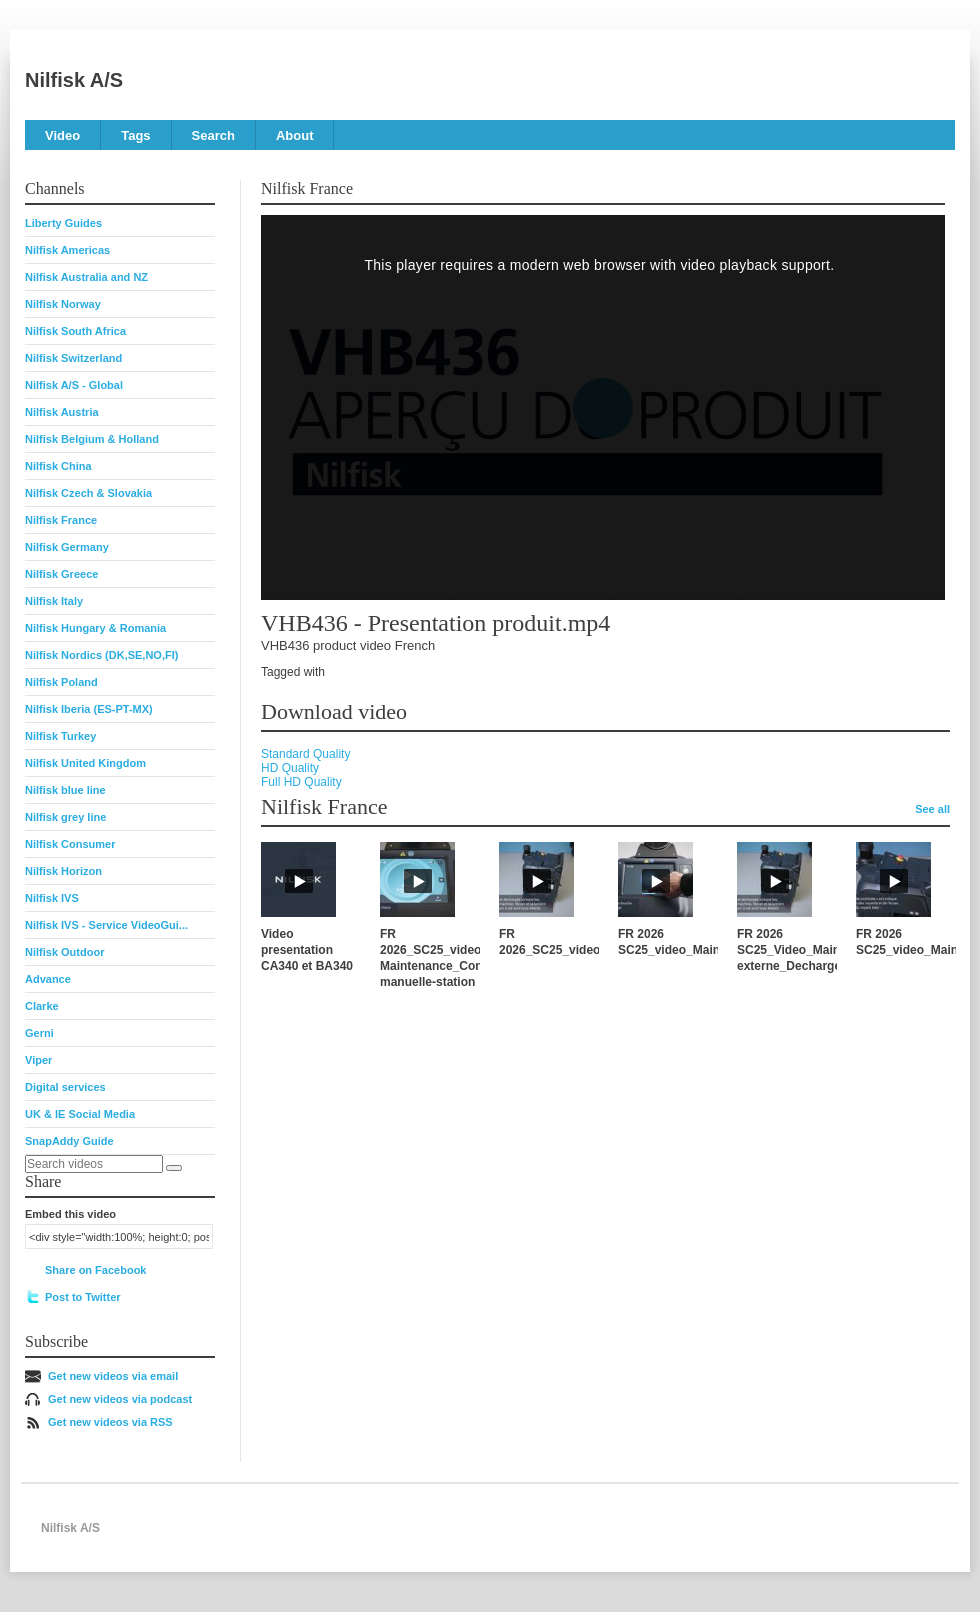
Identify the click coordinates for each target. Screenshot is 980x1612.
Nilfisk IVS (52, 898)
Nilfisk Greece (61, 574)
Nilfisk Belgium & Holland (92, 439)
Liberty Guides (63, 223)
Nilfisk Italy (54, 601)
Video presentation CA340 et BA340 (307, 950)
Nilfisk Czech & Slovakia (88, 493)
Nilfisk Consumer (70, 844)
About (295, 135)
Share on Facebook (95, 1270)
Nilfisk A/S (74, 80)
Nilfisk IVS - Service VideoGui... (106, 925)
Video (62, 135)
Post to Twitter (83, 1297)
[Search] (174, 1168)
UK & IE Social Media (80, 1114)
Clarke (42, 1006)
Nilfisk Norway (63, 304)
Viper (38, 1060)
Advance (48, 979)
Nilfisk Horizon (63, 871)
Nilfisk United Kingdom (85, 763)
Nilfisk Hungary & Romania (95, 628)
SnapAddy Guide (69, 1141)
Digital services (65, 1087)
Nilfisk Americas (67, 250)
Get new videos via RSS (110, 1422)
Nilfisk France (61, 520)
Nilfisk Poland (61, 682)
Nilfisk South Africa (75, 331)
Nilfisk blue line (65, 790)
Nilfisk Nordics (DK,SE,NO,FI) (101, 655)
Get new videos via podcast (120, 1399)
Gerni (39, 1033)
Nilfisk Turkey (60, 736)
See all (932, 809)
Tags (135, 135)
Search (213, 135)
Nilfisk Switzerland (73, 358)
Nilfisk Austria (62, 412)
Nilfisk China (58, 466)
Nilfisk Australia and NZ (86, 277)
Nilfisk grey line (65, 817)
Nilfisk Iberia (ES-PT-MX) (89, 709)
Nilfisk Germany (67, 547)
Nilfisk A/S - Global (74, 385)
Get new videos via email (113, 1376)
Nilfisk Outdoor (64, 952)
